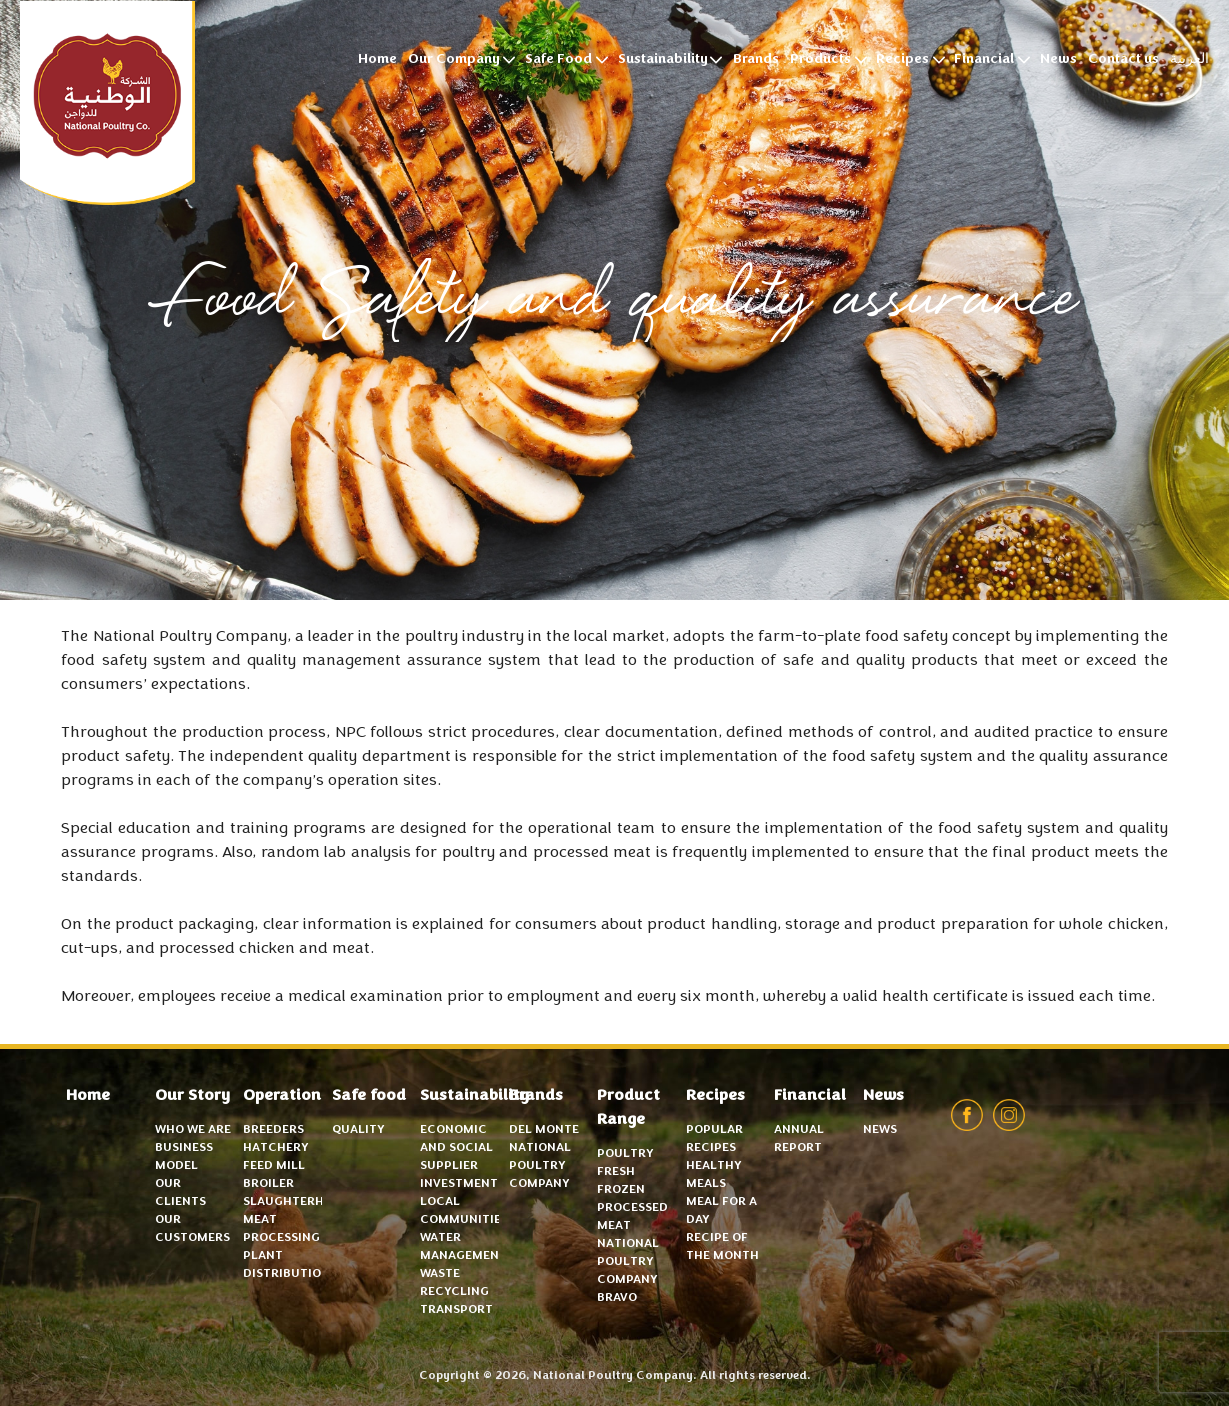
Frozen (621, 1190)
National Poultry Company (107, 102)
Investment (459, 1184)
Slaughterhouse (299, 1202)
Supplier (449, 1166)
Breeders (273, 1130)
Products (820, 60)
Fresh (616, 1172)
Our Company (454, 60)
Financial (984, 60)
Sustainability (663, 60)
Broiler (268, 1184)
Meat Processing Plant (281, 1238)
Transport (456, 1310)
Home (377, 60)
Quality (358, 1130)
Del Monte (544, 1130)
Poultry (625, 1154)
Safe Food (558, 60)
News (1058, 60)
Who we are (193, 1130)
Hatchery (275, 1148)
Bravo (617, 1298)
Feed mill (274, 1166)
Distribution (286, 1274)
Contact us (1123, 60)
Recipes (902, 60)
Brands (756, 60)
